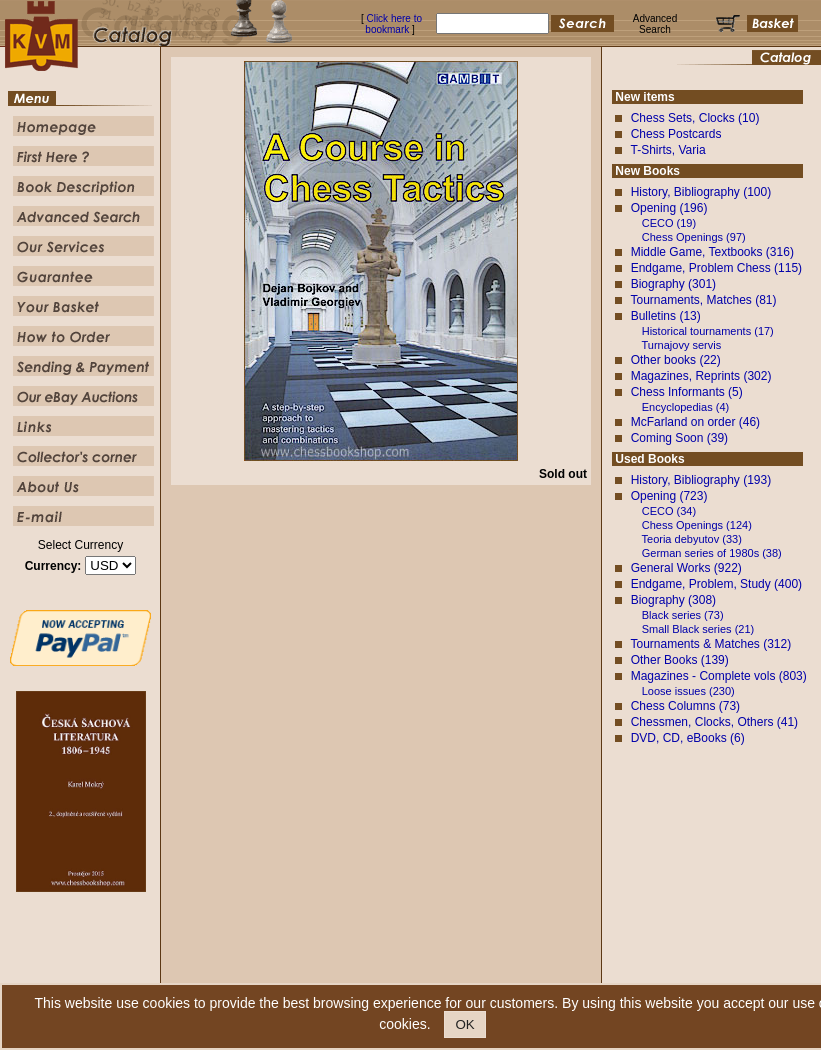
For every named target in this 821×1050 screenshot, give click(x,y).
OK (464, 1024)
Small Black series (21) (698, 629)
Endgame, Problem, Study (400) (716, 584)
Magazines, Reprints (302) (701, 376)
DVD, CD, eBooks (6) (688, 738)
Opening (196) (669, 208)
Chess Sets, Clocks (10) (695, 118)
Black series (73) (683, 615)
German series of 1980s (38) (712, 553)
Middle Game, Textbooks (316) (712, 252)
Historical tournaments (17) (708, 331)
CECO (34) (669, 511)
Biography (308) (673, 600)
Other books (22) (676, 360)
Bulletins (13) (666, 316)
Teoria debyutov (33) (692, 539)
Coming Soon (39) (679, 438)
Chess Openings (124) (697, 525)
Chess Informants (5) (687, 392)
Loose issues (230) (688, 691)
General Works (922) (686, 568)
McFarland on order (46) (695, 422)
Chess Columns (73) (685, 706)
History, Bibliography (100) (701, 192)
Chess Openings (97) (694, 237)
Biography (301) (673, 284)
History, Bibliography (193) (701, 480)
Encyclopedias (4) (685, 407)
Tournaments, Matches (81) (703, 300)
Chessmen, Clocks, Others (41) (714, 722)
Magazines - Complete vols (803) (719, 676)
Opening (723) (669, 496)
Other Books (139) (680, 660)
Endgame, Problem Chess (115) (716, 268)
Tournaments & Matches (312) (710, 644)
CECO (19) (669, 223)
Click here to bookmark (393, 24)
